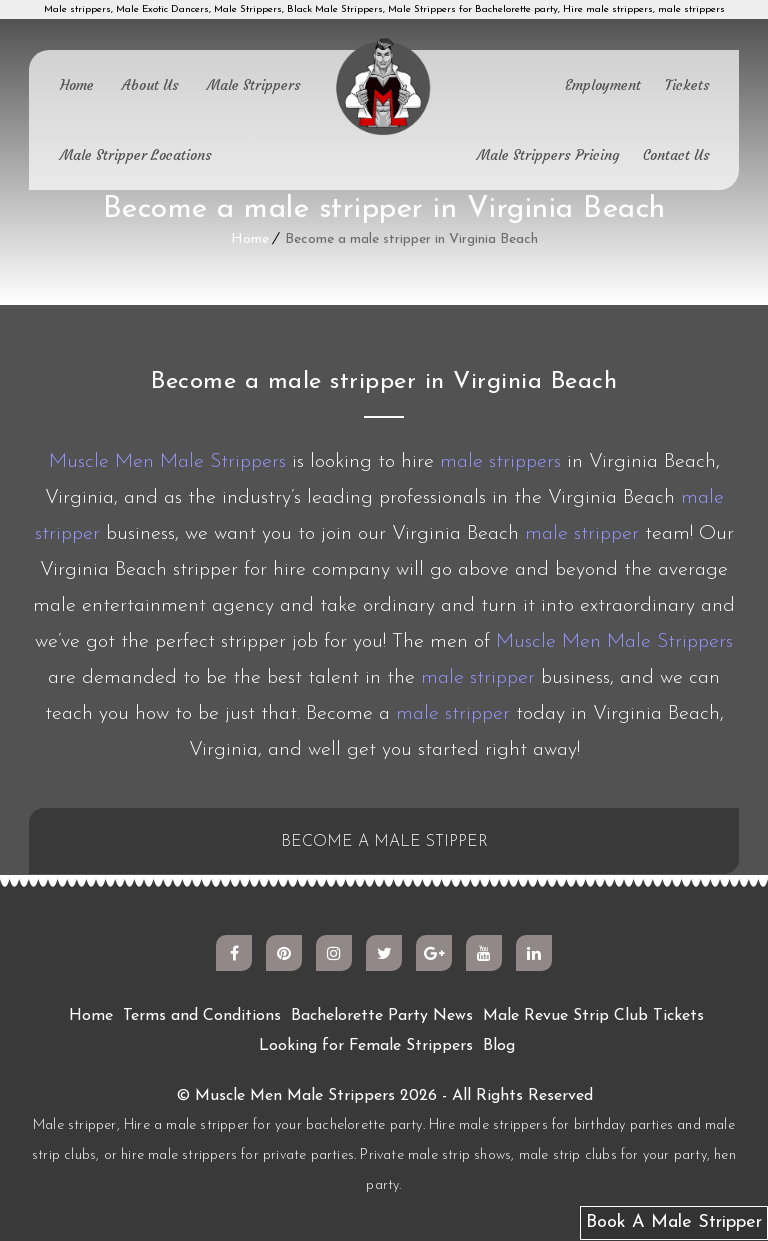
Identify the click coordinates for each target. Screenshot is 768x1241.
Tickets (687, 85)
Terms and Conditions (202, 1016)
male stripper (582, 534)
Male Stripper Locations (136, 155)
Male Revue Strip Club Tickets (593, 1016)
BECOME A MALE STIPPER (384, 842)
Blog (499, 1046)
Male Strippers (254, 85)
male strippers (500, 462)
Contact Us (676, 155)
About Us (150, 85)
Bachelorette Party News (382, 1016)
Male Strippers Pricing (548, 155)
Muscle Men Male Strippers (167, 462)
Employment (603, 85)
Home (77, 85)
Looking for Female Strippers (366, 1046)
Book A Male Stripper (674, 1222)
